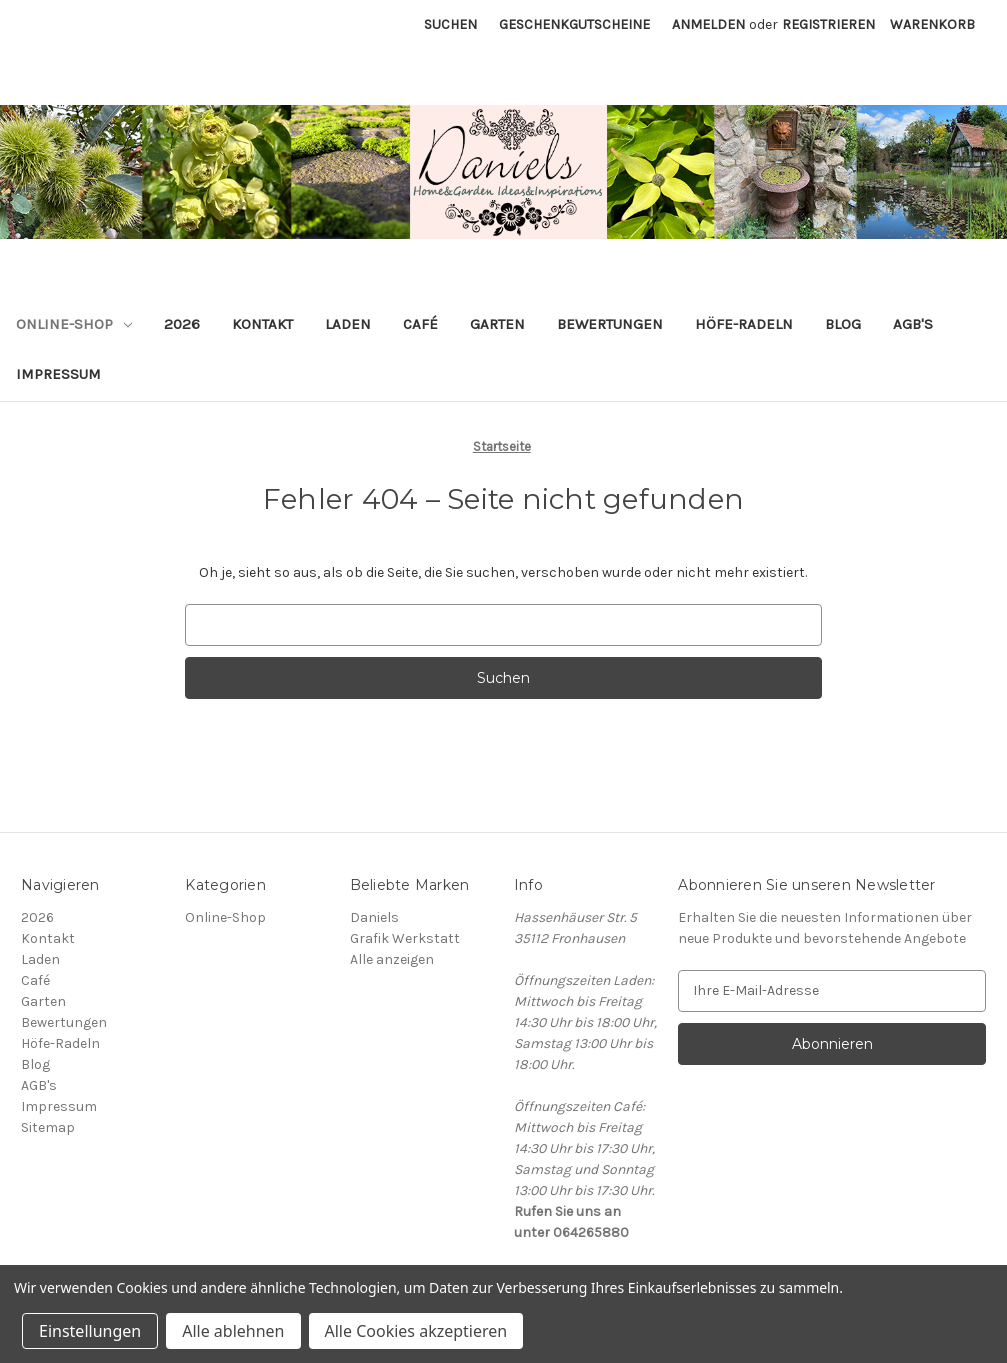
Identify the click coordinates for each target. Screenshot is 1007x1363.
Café (420, 324)
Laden (348, 324)
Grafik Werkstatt (405, 938)
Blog (843, 324)
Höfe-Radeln (744, 324)
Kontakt (262, 324)
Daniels (374, 917)
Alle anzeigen (392, 959)
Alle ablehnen (233, 1331)
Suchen (450, 24)
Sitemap (48, 1127)
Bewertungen (610, 324)
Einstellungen (90, 1331)
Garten (497, 324)
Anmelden (708, 24)
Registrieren (828, 24)
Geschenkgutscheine (574, 24)
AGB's (913, 324)
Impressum (58, 374)
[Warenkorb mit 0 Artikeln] (932, 24)
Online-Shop (74, 324)
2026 (182, 324)
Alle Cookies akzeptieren (416, 1331)
